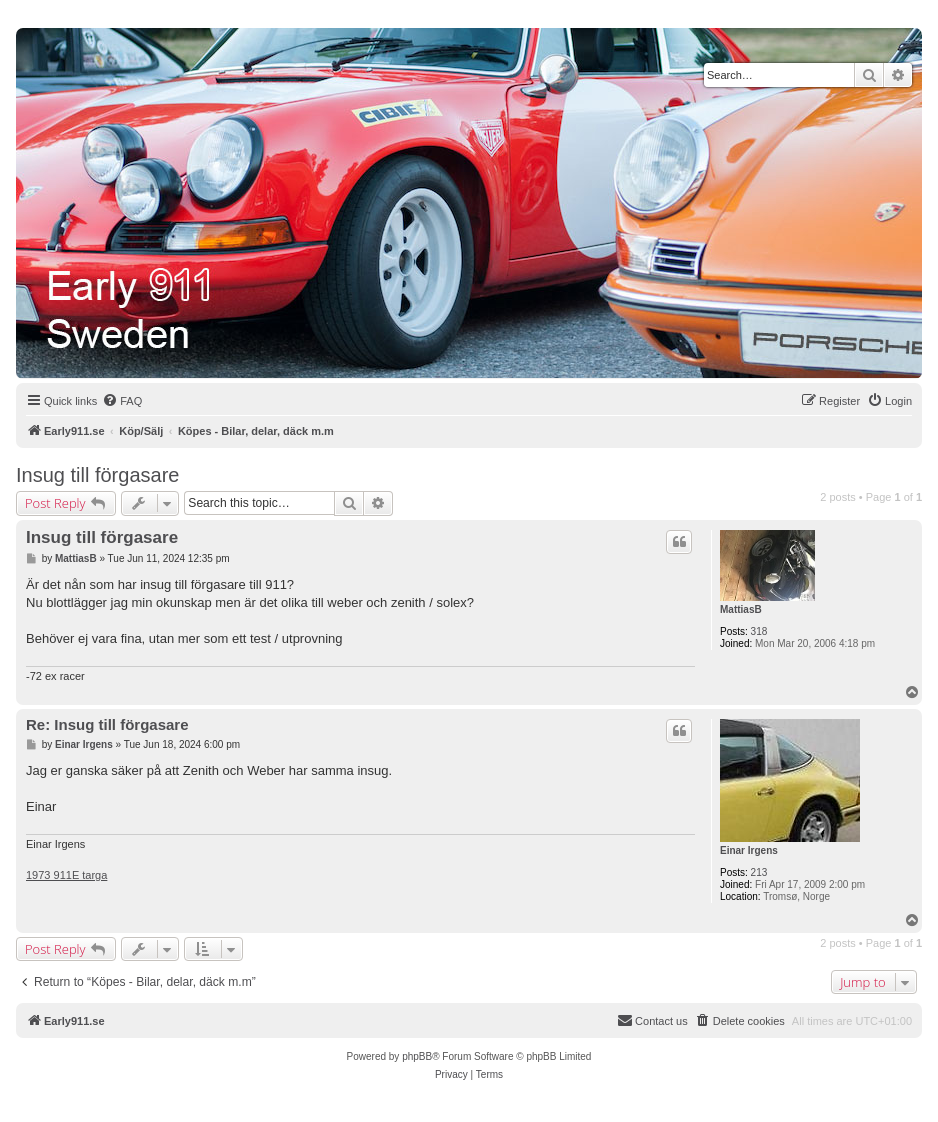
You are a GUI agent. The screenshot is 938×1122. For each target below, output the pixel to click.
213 (759, 872)
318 (759, 631)
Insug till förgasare (97, 475)
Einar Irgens (749, 850)
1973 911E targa (66, 875)
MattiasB (741, 609)
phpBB (417, 1056)
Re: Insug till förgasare (107, 724)
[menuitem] (122, 401)
